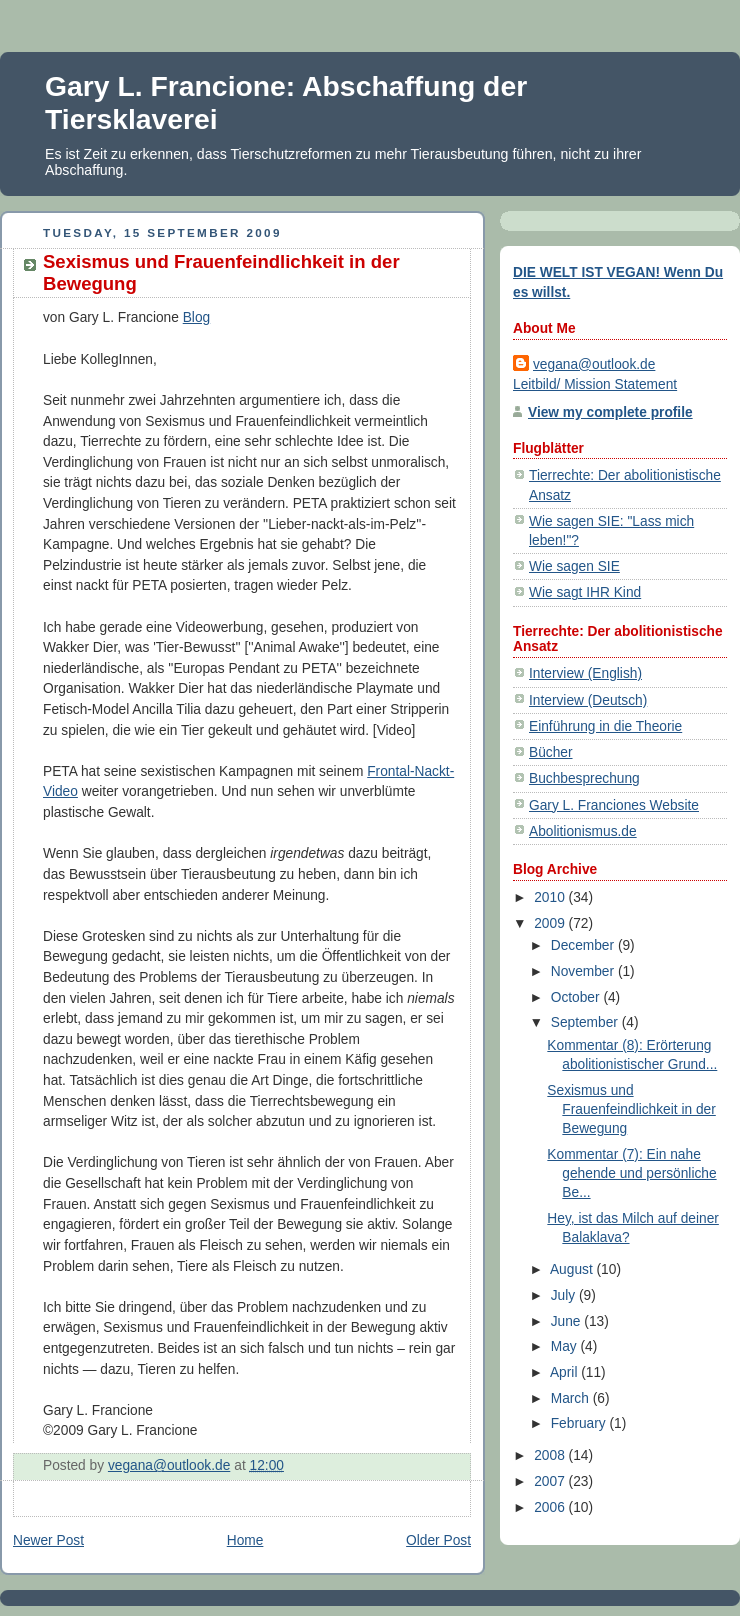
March (572, 1398)
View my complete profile (610, 412)
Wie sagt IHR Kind (585, 592)
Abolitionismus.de (583, 831)
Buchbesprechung (584, 778)
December (584, 945)
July (565, 1295)
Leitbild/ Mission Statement (595, 384)
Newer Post (48, 1540)
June (568, 1321)
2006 (551, 1507)
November (584, 971)
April (565, 1372)
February (580, 1423)
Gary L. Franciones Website (614, 805)
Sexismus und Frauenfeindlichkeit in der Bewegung (631, 1109)
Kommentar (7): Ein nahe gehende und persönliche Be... (631, 1173)
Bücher (551, 752)
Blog (197, 317)
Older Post (438, 1540)
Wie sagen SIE (574, 566)
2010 (551, 897)
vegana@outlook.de (594, 364)
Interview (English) (585, 673)
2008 (551, 1455)
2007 (551, 1481)
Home (245, 1540)
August (573, 1269)
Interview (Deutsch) (588, 700)
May (566, 1346)
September (586, 1022)
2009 (551, 923)
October (577, 997)
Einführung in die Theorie (605, 726)
